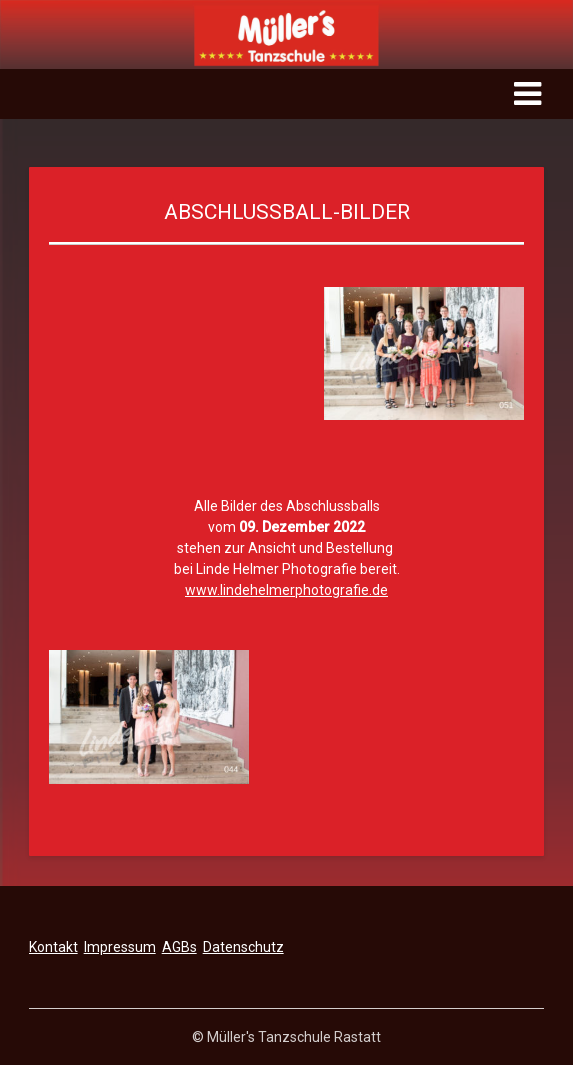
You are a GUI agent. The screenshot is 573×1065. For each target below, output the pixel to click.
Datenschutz (243, 947)
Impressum (120, 947)
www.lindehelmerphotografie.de (286, 590)
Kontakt (53, 947)
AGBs (179, 947)
